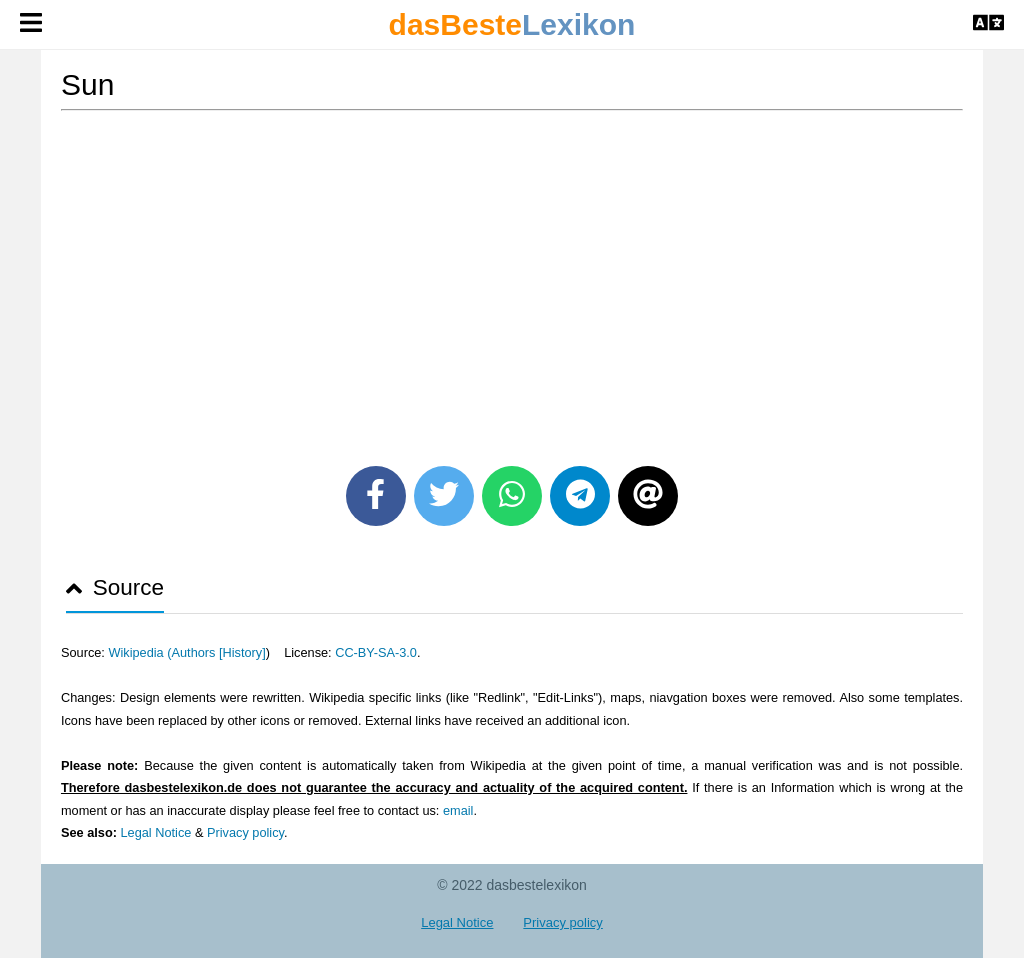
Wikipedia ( (139, 652)
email (458, 810)
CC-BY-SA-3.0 (376, 652)
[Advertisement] (512, 281)
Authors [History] (219, 652)
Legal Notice (156, 832)
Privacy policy (245, 832)
